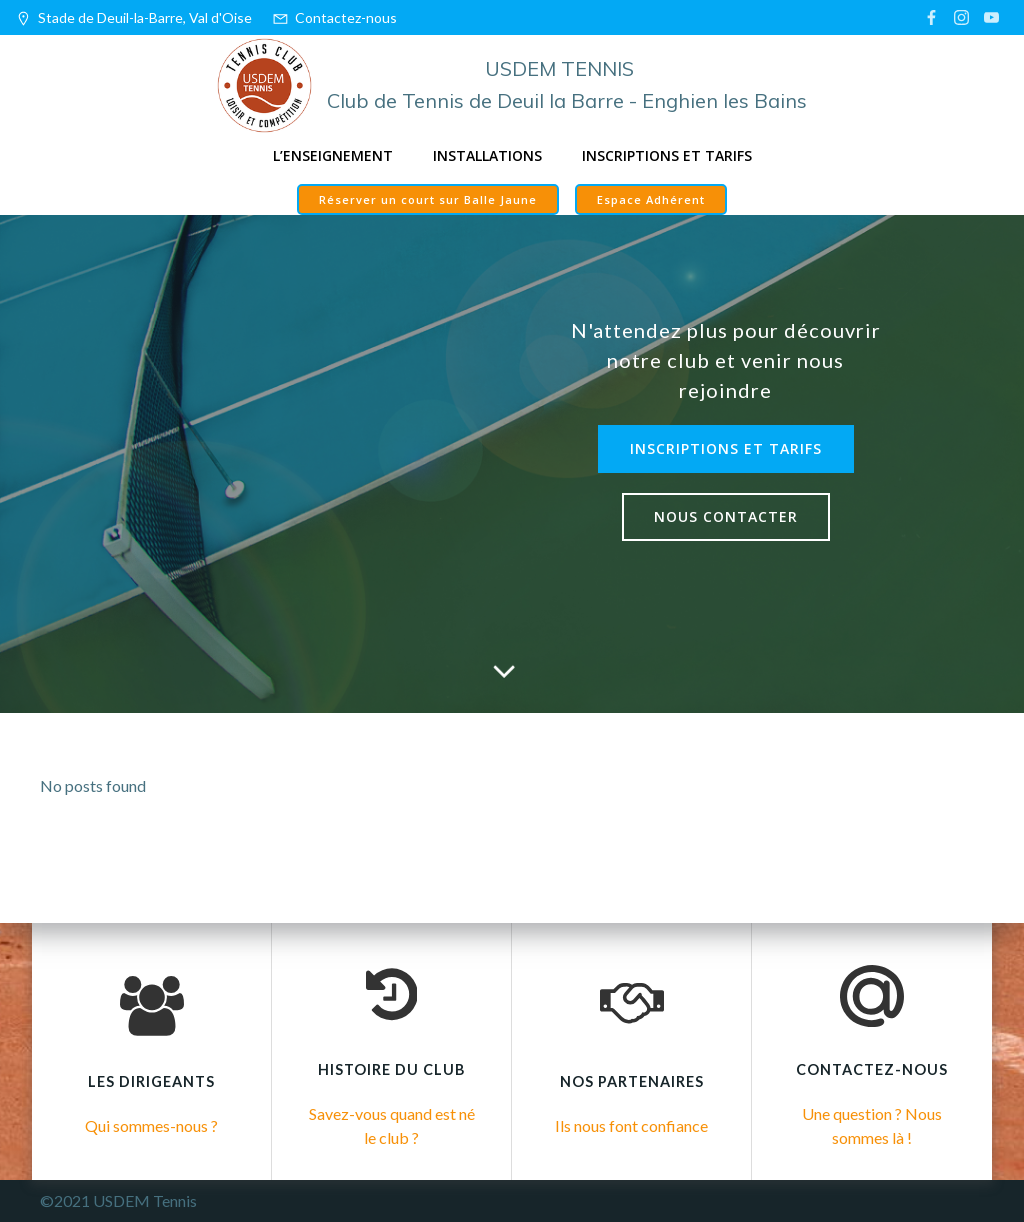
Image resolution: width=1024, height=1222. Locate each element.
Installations (487, 155)
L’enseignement (333, 155)
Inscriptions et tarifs (667, 155)
